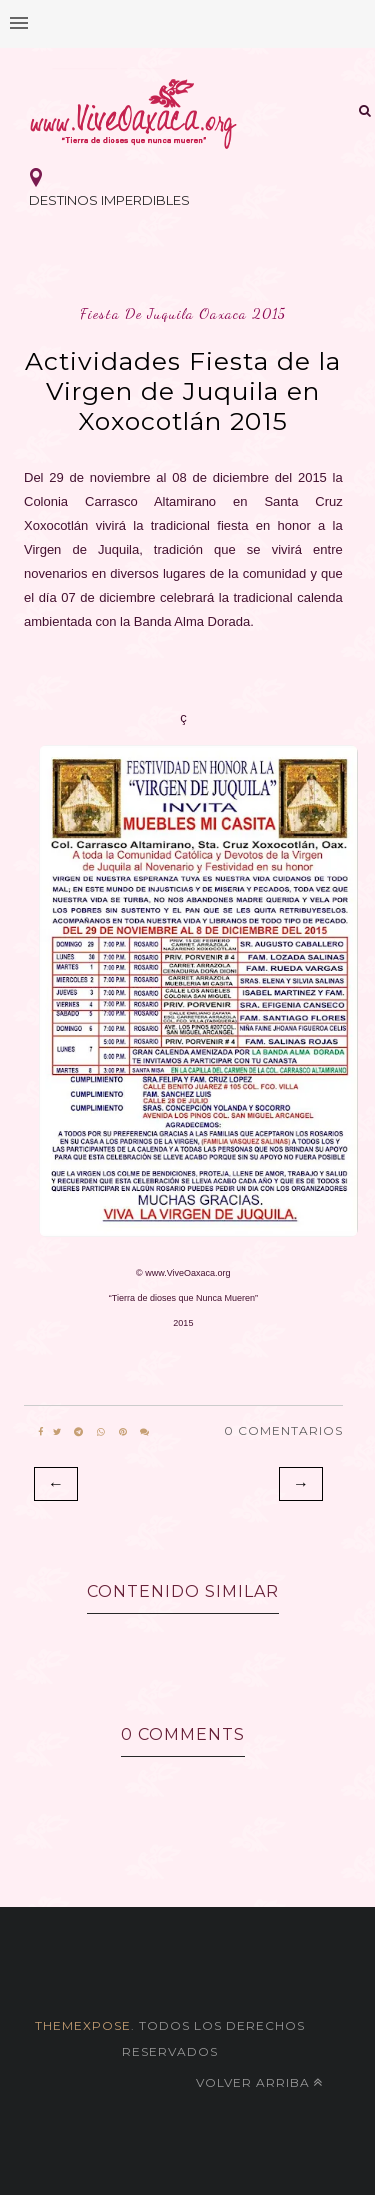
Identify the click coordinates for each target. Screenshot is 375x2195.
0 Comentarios (283, 1430)
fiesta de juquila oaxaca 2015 (183, 313)
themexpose (83, 2025)
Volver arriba (259, 2082)
